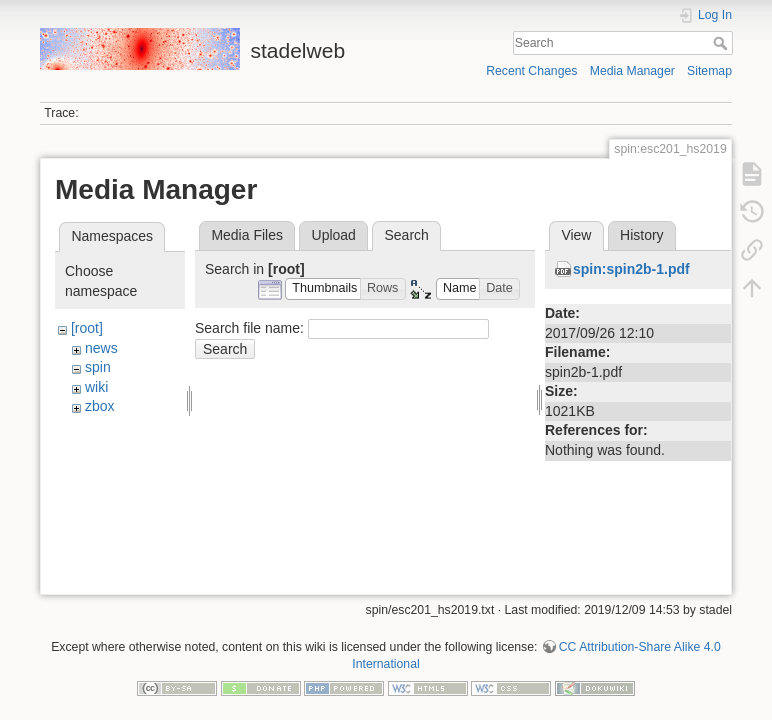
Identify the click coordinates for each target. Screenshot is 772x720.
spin (98, 367)
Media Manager (632, 71)
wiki (96, 387)
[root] (87, 328)
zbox (100, 406)
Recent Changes (531, 71)
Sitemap (709, 71)
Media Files (247, 235)
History (642, 235)
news (101, 348)
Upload (334, 235)
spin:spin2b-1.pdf (631, 269)
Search (722, 43)
